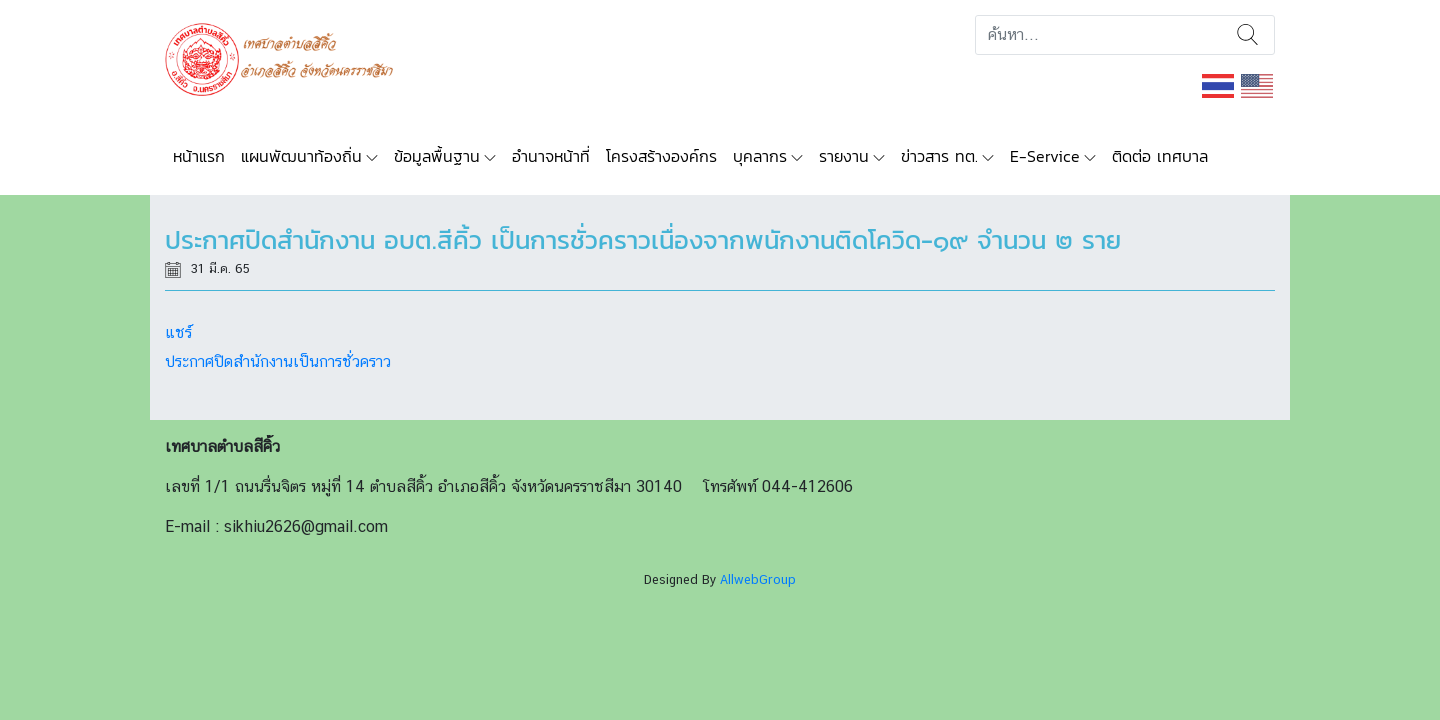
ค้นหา (1247, 35)
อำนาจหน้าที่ (551, 156)
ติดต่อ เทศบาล (1160, 156)
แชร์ (178, 332)
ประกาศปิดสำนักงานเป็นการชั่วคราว (278, 361)
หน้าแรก (199, 156)
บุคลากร (760, 156)
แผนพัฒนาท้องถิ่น (301, 156)
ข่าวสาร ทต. (939, 156)
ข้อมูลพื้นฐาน (437, 156)
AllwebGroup (758, 579)
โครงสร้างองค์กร (661, 156)
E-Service (1045, 156)
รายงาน (844, 156)
